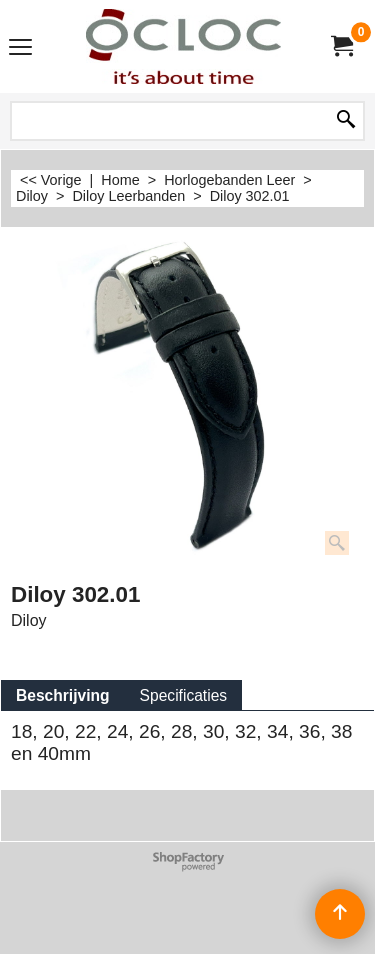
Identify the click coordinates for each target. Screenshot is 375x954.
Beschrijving (63, 695)
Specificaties (184, 695)
